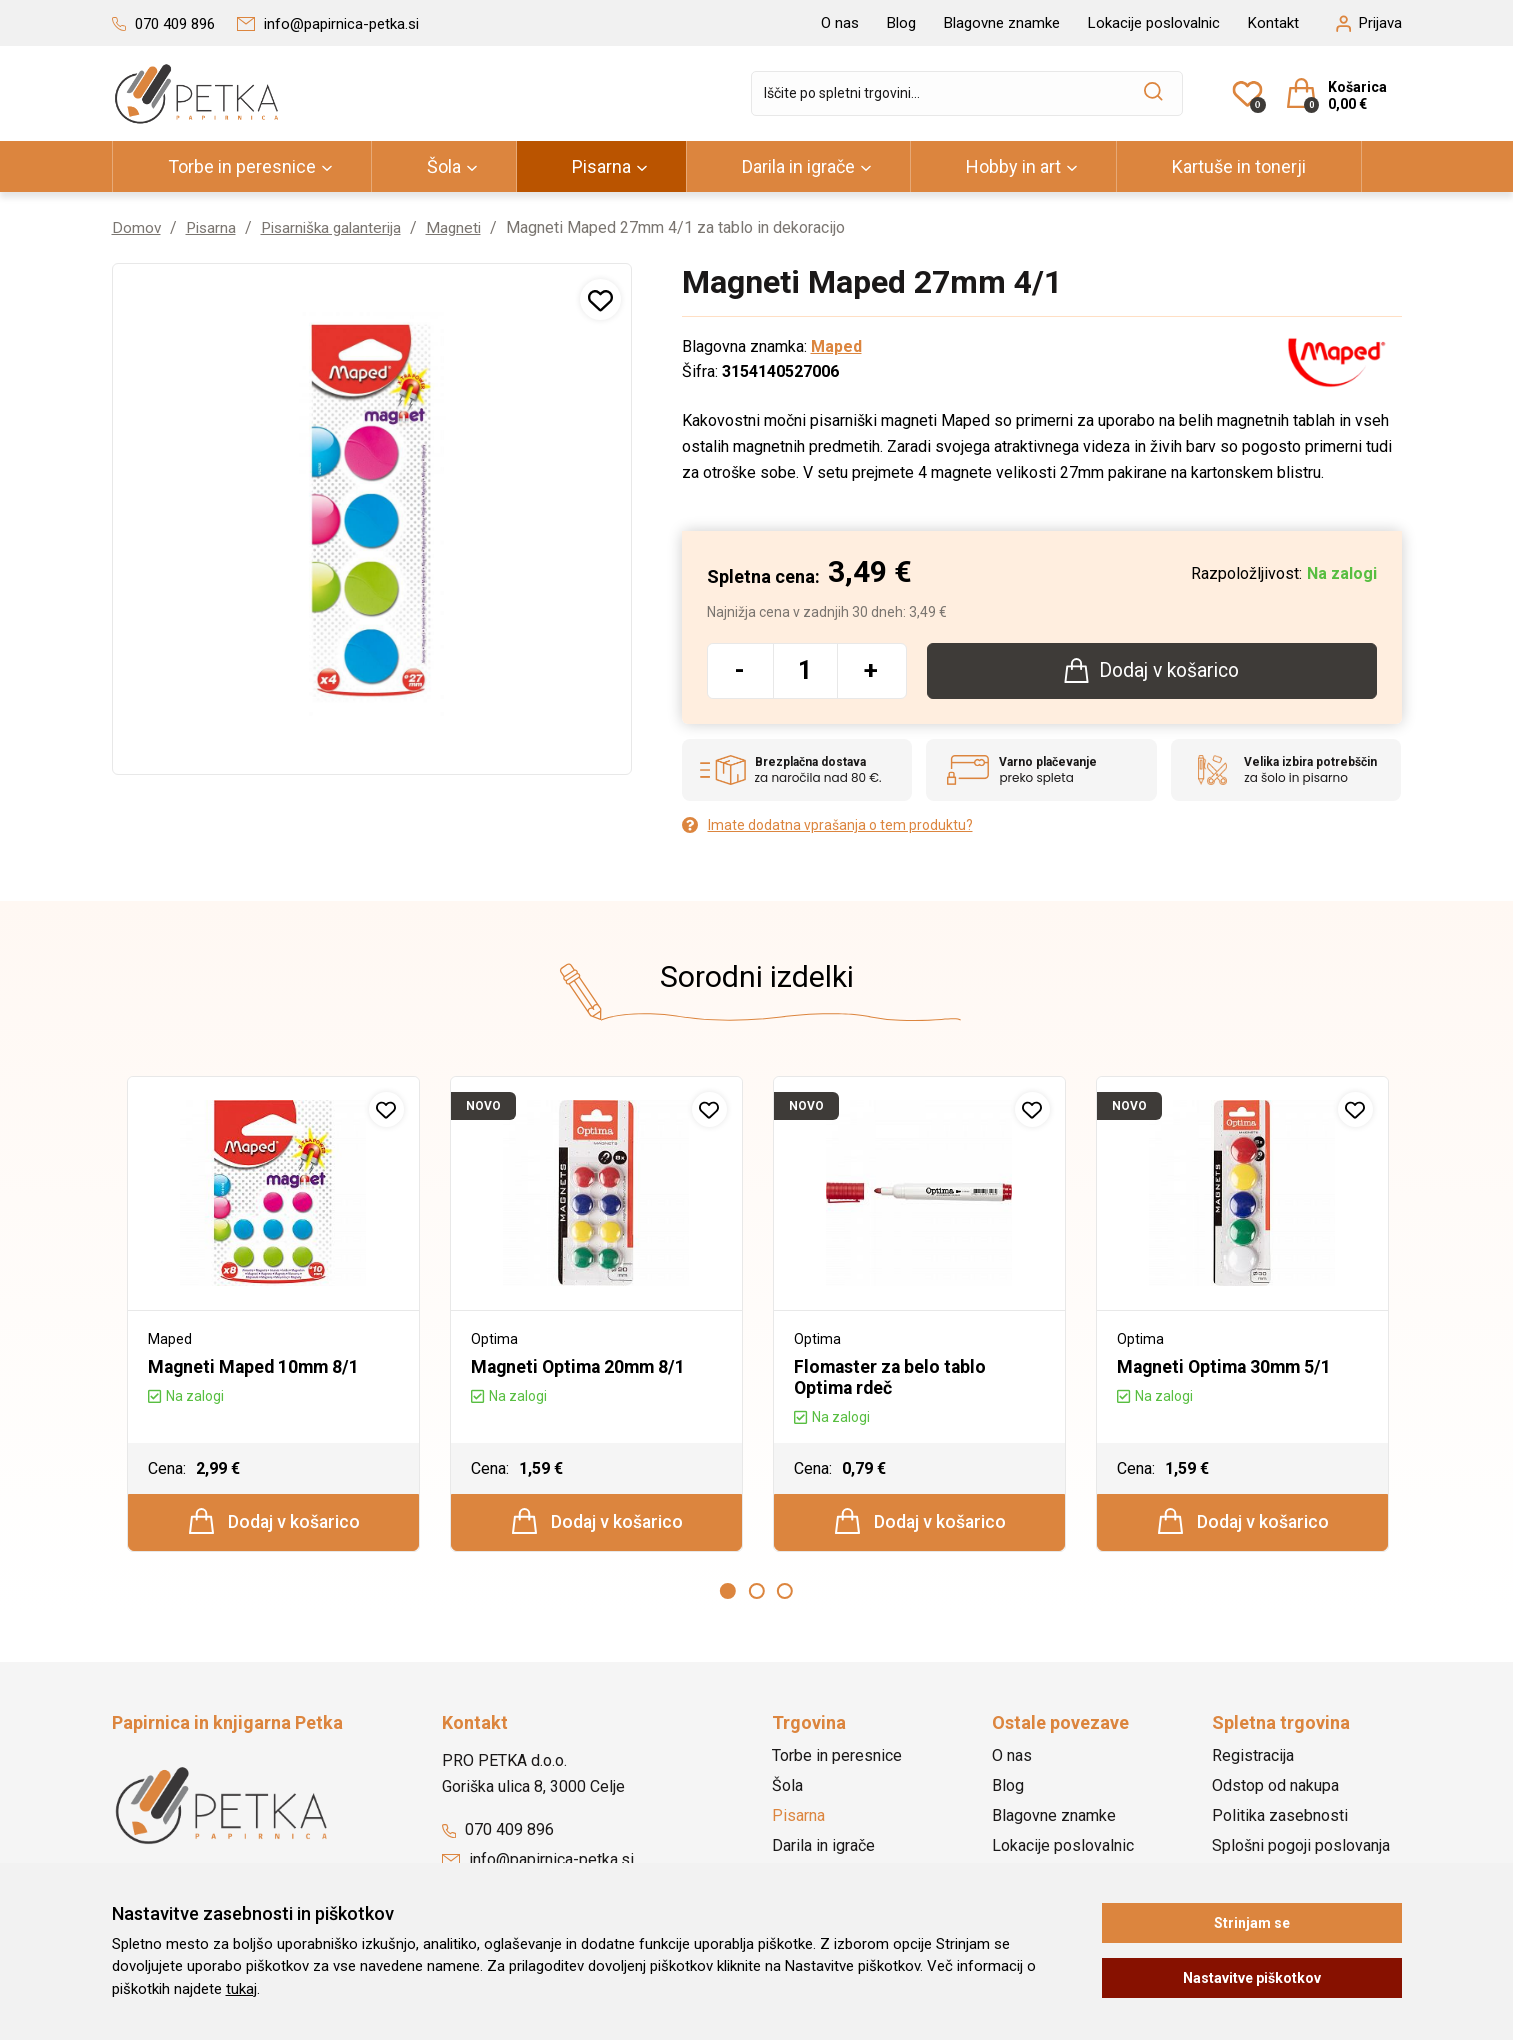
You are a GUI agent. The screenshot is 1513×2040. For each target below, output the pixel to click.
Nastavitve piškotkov (1252, 1978)
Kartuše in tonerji (1239, 166)
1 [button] (728, 1594)
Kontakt (1273, 23)
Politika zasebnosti (1280, 1818)
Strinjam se (1252, 1923)
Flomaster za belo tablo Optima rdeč (892, 1378)
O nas (840, 23)
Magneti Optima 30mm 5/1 (1227, 1367)
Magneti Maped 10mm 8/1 (256, 1367)
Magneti (466, 227)
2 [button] (757, 1594)
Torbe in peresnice (242, 166)
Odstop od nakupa (1275, 1788)
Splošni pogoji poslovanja (1301, 1848)
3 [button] (785, 1594)
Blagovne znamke (1002, 23)
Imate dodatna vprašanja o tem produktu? (827, 826)
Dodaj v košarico (274, 1523)
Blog (901, 23)
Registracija (1253, 1758)
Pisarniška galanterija (339, 227)
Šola (444, 166)
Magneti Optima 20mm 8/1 (581, 1367)
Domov (137, 227)
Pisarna (601, 166)
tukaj (241, 1989)
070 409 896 (498, 1832)
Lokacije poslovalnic (1154, 23)
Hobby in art (1013, 166)
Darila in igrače (798, 166)
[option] (273, 1316)
